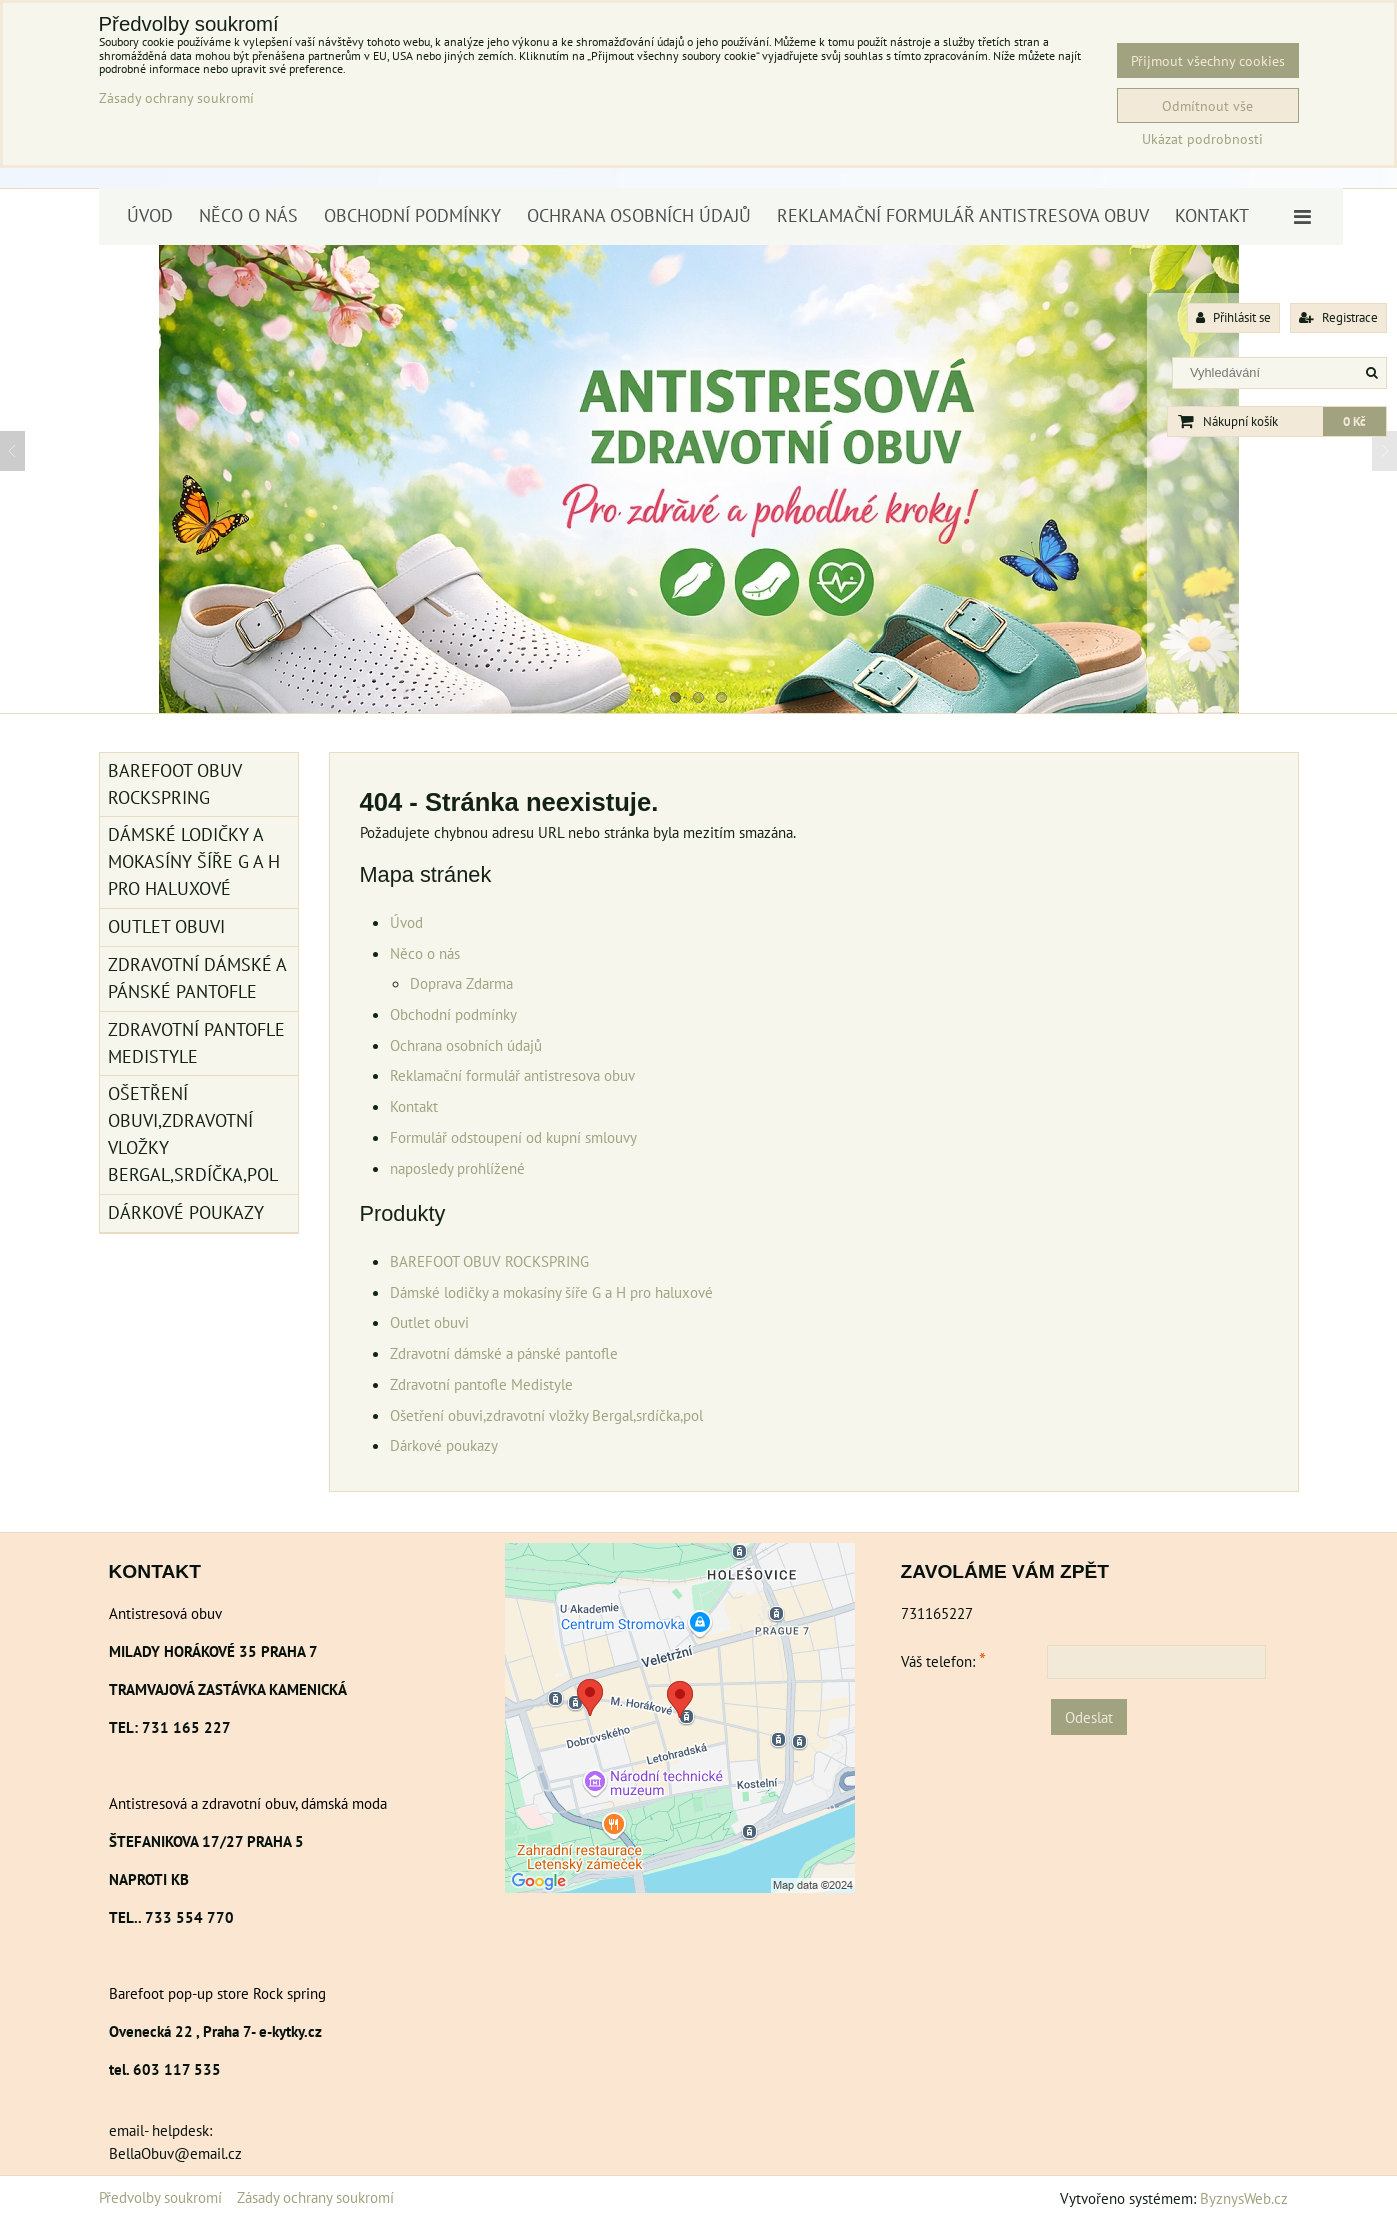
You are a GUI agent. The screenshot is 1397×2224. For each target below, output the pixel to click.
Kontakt (1212, 215)
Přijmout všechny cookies (1208, 60)
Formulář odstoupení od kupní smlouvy (513, 1137)
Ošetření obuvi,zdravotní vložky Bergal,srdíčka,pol (546, 1415)
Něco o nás (248, 215)
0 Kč (1354, 421)
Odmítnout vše (1207, 105)
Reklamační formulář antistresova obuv (963, 215)
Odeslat (1089, 1717)
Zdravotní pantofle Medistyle (481, 1384)
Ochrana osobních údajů (639, 215)
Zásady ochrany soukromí (315, 2197)
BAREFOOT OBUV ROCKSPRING (489, 1261)
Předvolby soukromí (160, 2197)
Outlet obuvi (429, 1322)
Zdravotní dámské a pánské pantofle (504, 1353)
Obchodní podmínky (412, 215)
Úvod (150, 215)
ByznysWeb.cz (1244, 2198)
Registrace (1338, 317)
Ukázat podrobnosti (1202, 139)
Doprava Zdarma (461, 983)
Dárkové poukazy (444, 1445)
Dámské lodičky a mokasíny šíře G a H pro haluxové (551, 1292)
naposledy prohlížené (457, 1168)
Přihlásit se (1233, 317)
